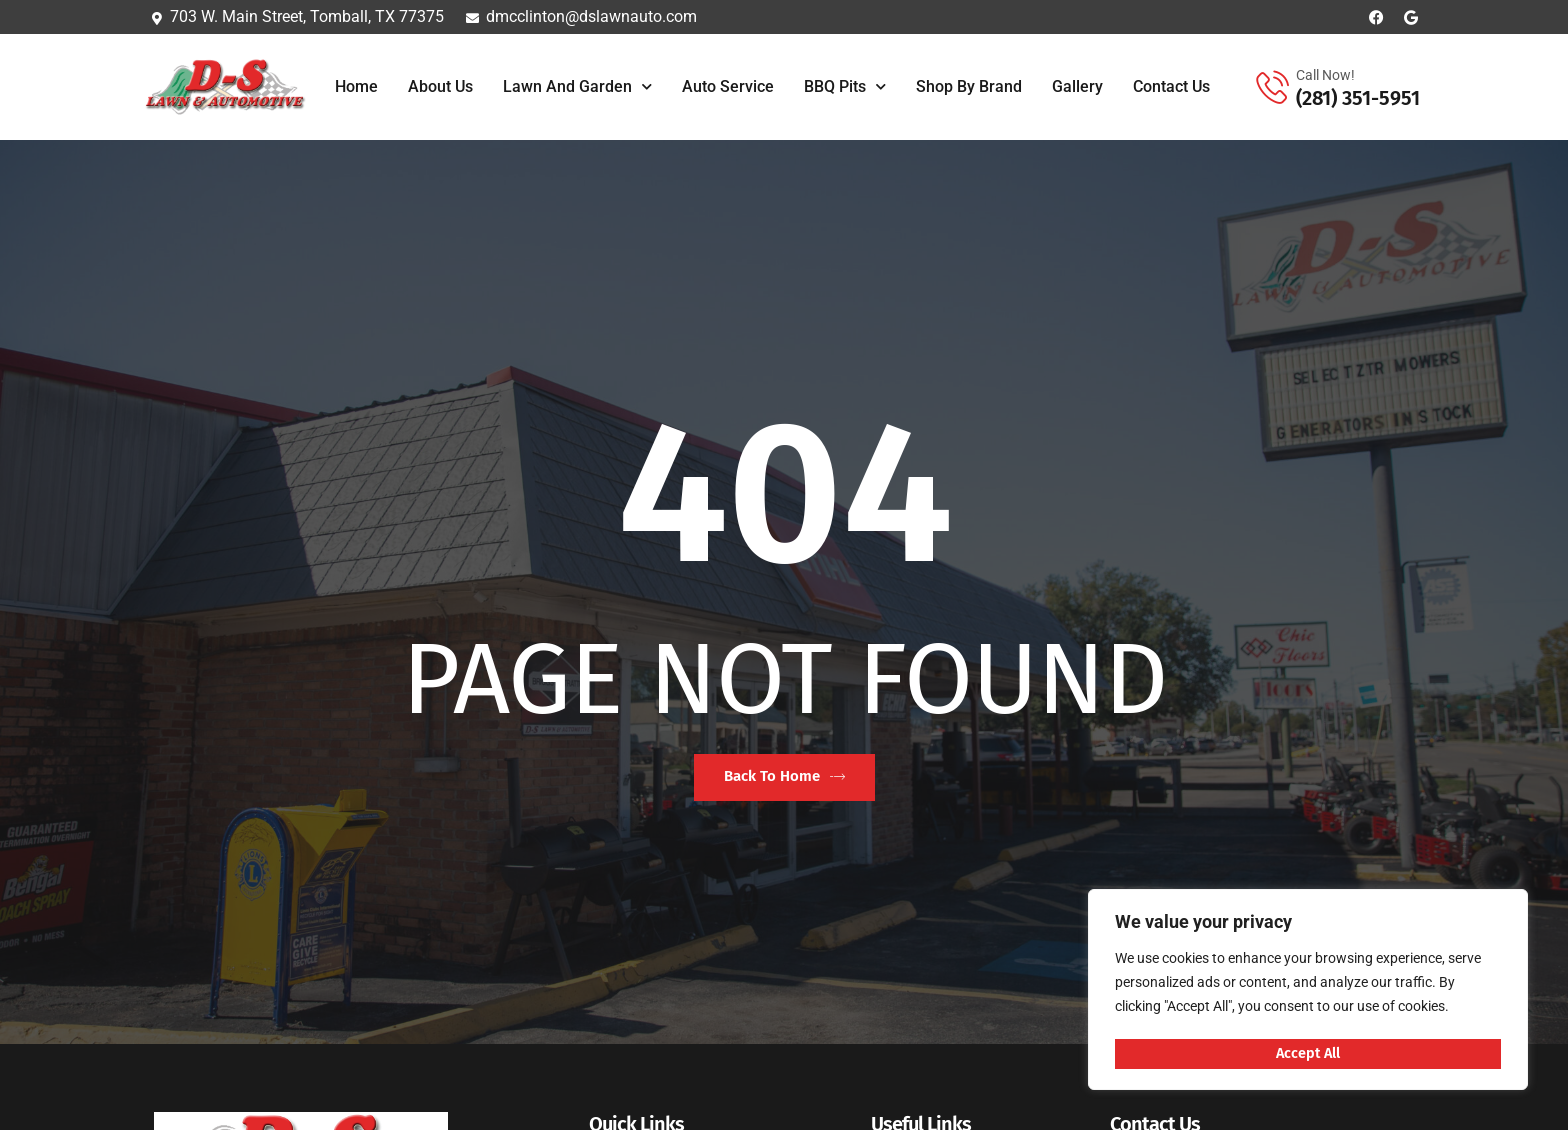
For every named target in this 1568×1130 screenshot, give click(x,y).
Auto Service (728, 86)
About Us (440, 86)
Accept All (1308, 1053)
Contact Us (1171, 86)
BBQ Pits (845, 86)
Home (356, 86)
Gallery (1077, 86)
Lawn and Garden (577, 86)
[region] (1308, 991)
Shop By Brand (969, 86)
